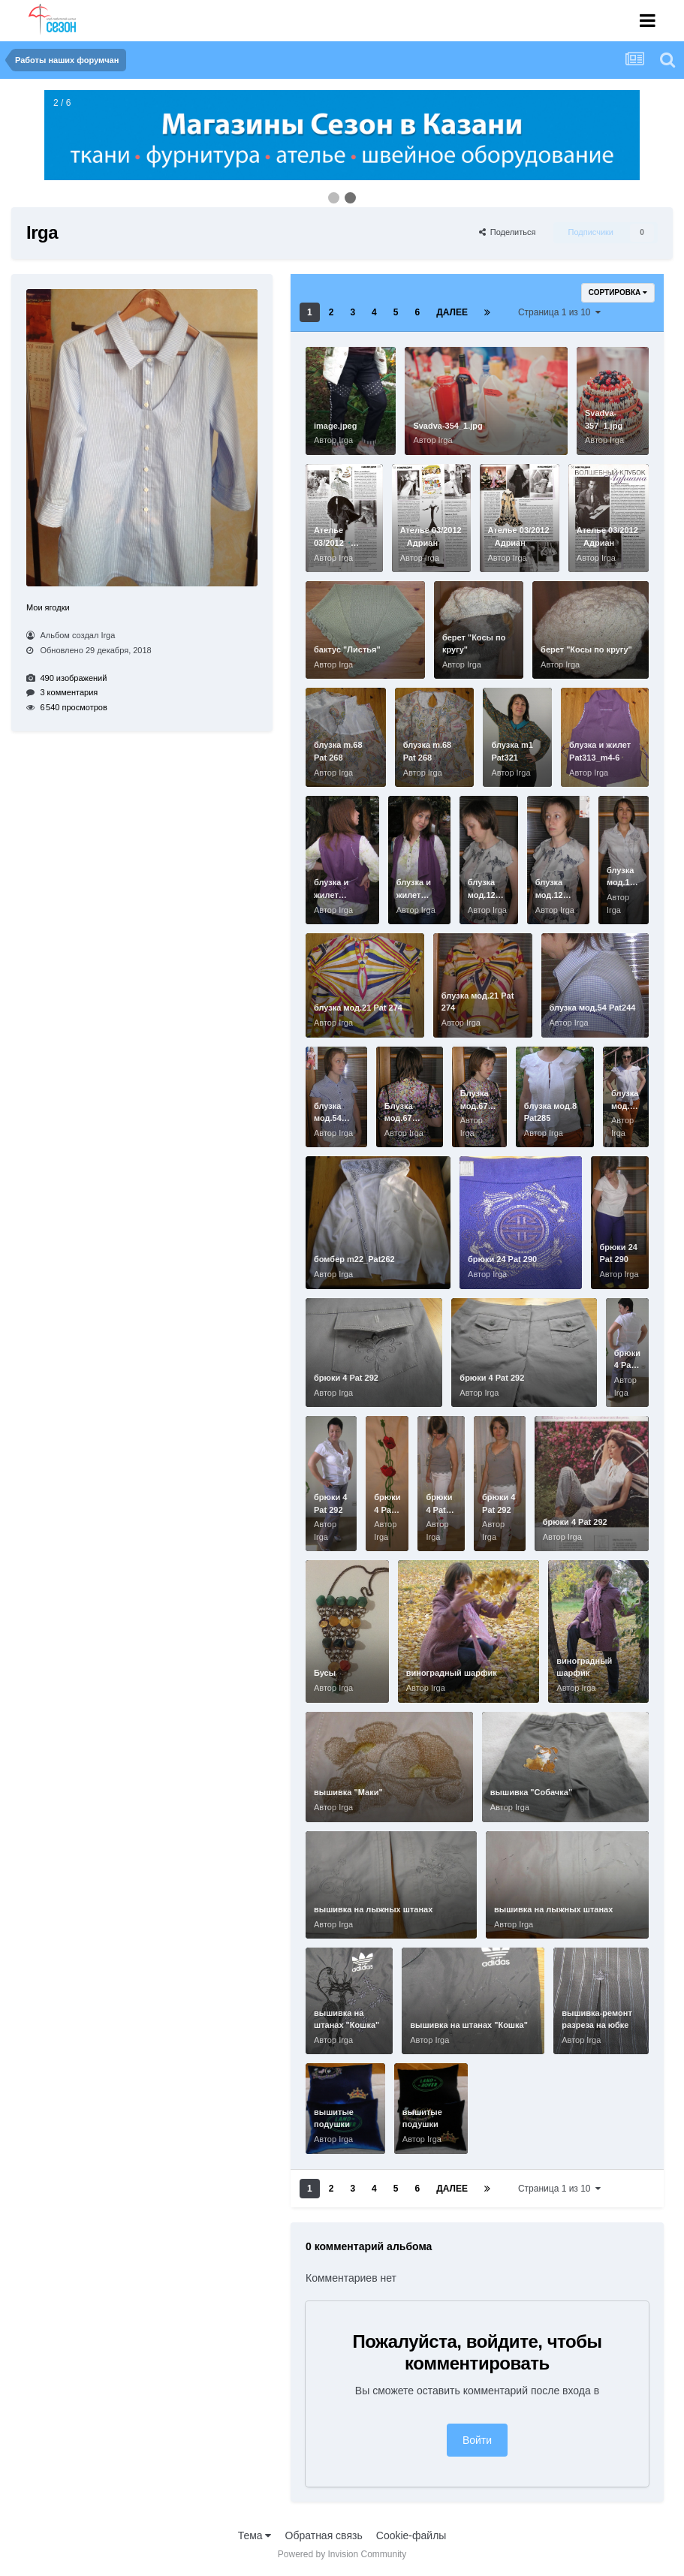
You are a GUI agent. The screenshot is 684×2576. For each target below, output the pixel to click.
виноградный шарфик (451, 1672)
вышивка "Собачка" (531, 1792)
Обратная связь (324, 2535)
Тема (255, 2535)
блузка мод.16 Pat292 (620, 882)
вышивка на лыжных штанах (373, 1909)
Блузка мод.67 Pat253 (398, 1118)
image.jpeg (335, 425)
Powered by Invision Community (342, 2554)
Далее (452, 312)
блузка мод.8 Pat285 (624, 1105)
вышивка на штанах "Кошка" (469, 2024)
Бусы (325, 1672)
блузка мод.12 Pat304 (482, 894)
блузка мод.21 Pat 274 (358, 1007)
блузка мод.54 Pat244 (593, 1007)
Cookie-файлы (411, 2535)
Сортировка (618, 292)
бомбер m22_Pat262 (354, 1259)
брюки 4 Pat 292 (346, 1377)
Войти (477, 2440)
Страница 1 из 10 (559, 312)
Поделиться (507, 232)
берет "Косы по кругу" (586, 649)
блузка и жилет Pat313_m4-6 (339, 894)
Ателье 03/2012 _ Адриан (332, 542)
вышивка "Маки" (348, 1792)
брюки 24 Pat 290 (502, 1259)
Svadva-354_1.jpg (447, 425)
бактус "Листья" (347, 649)
